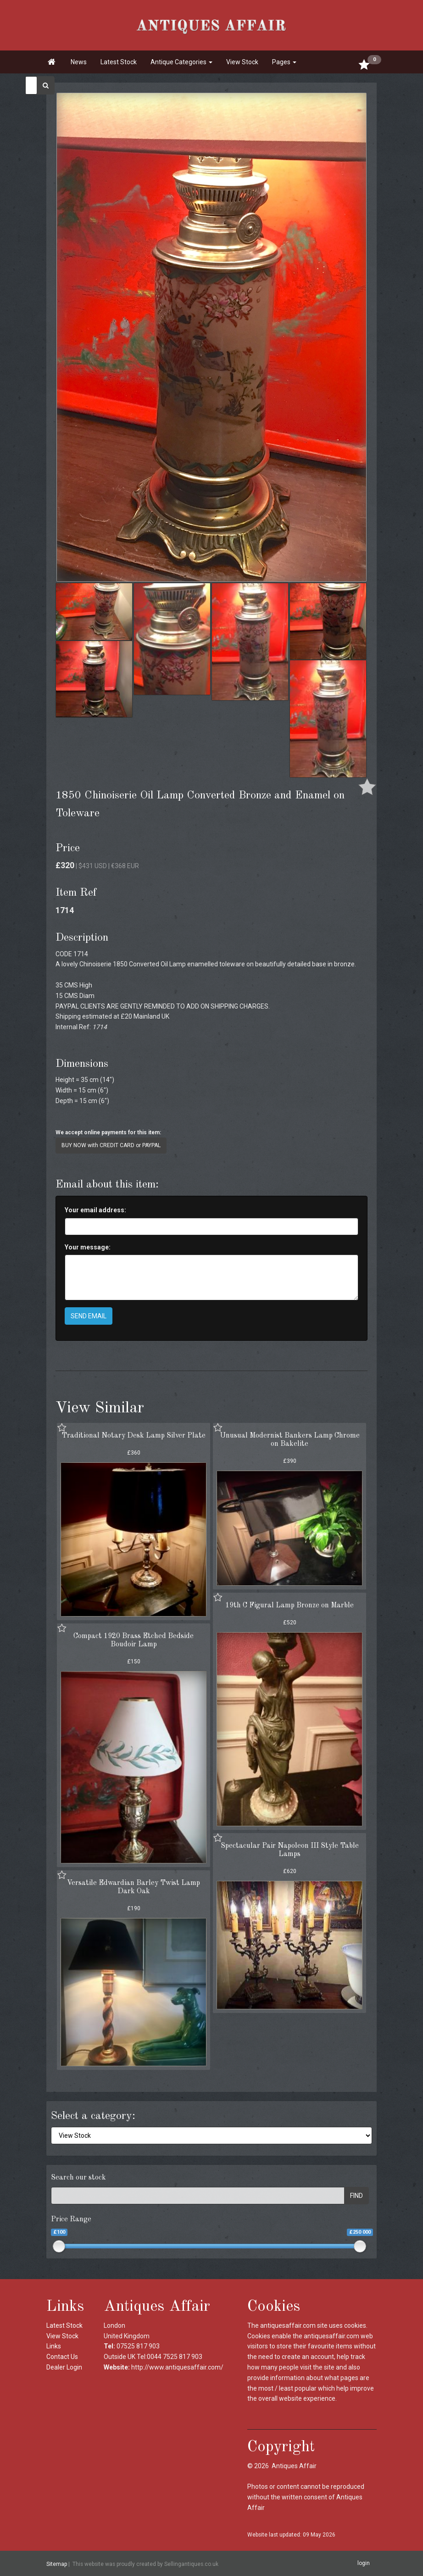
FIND (356, 2195)
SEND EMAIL (88, 1316)
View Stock (242, 62)
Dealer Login (64, 2367)
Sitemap (56, 2563)
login (363, 2563)
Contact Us (62, 2356)
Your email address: (95, 1210)
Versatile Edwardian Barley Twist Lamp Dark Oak (133, 1887)
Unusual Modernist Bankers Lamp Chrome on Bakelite (290, 1440)
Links (53, 2346)
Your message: (88, 1247)
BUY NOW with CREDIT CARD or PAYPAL (111, 1145)
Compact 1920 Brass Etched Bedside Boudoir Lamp (133, 1640)
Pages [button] (284, 62)
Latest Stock (118, 62)
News (79, 62)
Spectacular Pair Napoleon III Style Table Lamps (290, 1850)
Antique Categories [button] (181, 62)
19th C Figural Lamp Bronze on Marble (289, 1605)
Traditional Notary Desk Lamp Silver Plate (133, 1435)
